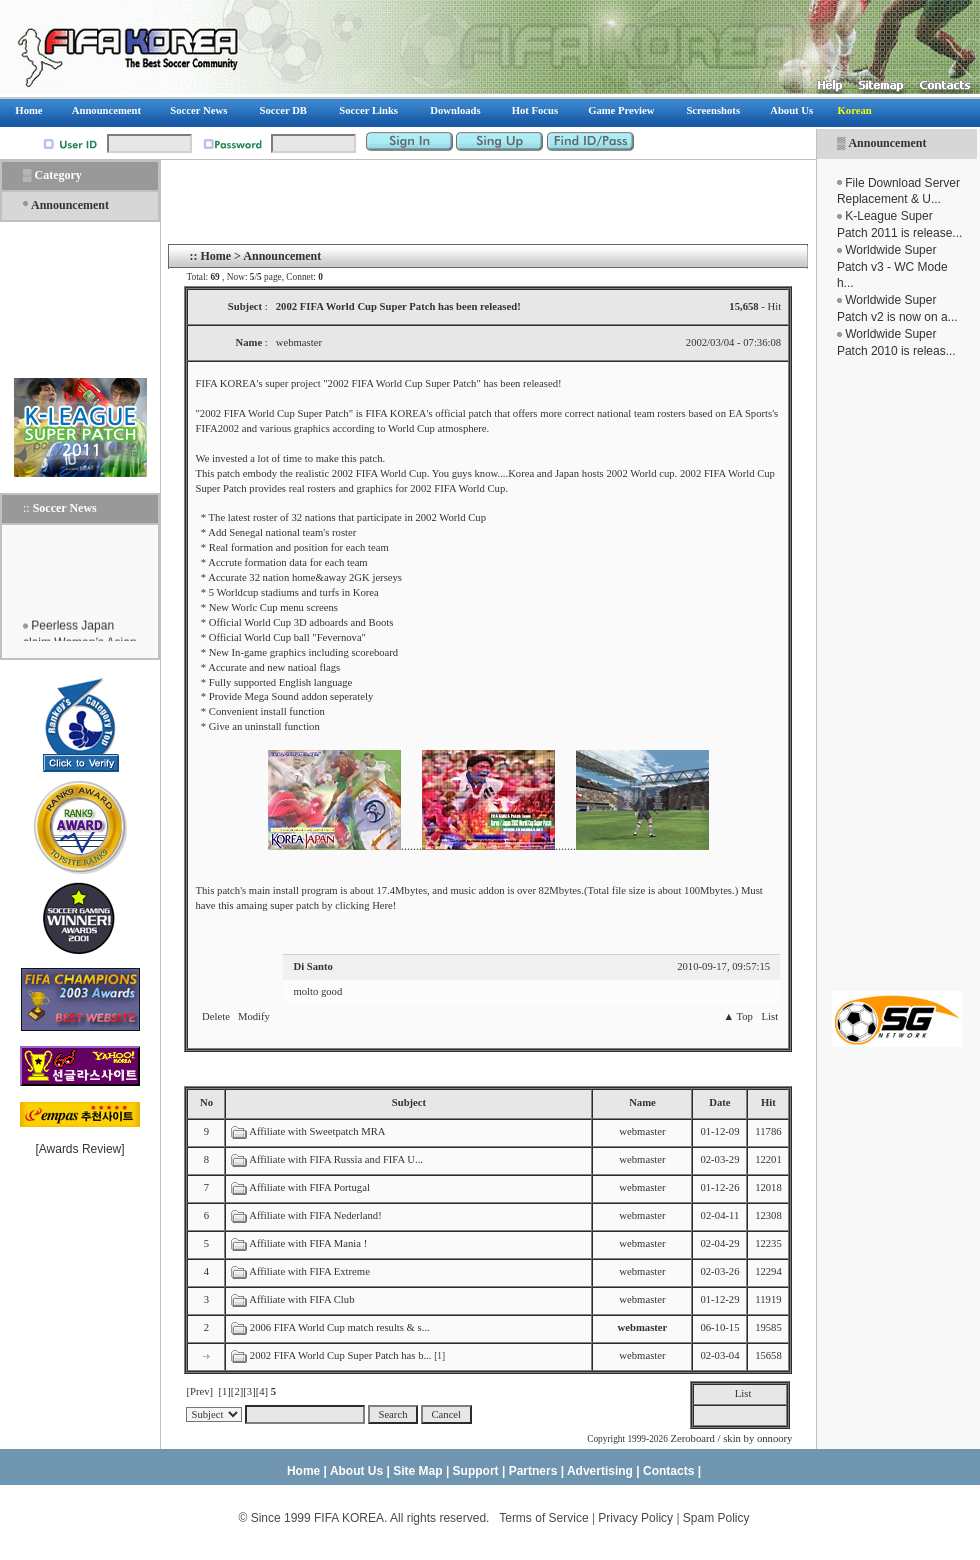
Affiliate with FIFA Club (301, 1299)
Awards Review (80, 1149)
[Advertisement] (897, 675)
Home (215, 256)
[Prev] (199, 1391)
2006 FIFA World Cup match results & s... (340, 1327)
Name (642, 1102)
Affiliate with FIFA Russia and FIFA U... (336, 1159)
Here (382, 905)
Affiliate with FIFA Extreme (309, 1271)
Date (719, 1102)
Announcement (887, 143)
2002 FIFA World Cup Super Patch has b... (341, 1355)
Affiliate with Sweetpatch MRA (317, 1131)
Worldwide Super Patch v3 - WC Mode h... (892, 267)
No (206, 1102)
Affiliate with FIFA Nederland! (315, 1215)
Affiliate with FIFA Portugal (309, 1187)
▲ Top (737, 1016)
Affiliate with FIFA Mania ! (308, 1243)
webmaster (642, 1131)
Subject (409, 1102)
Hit (768, 1102)
